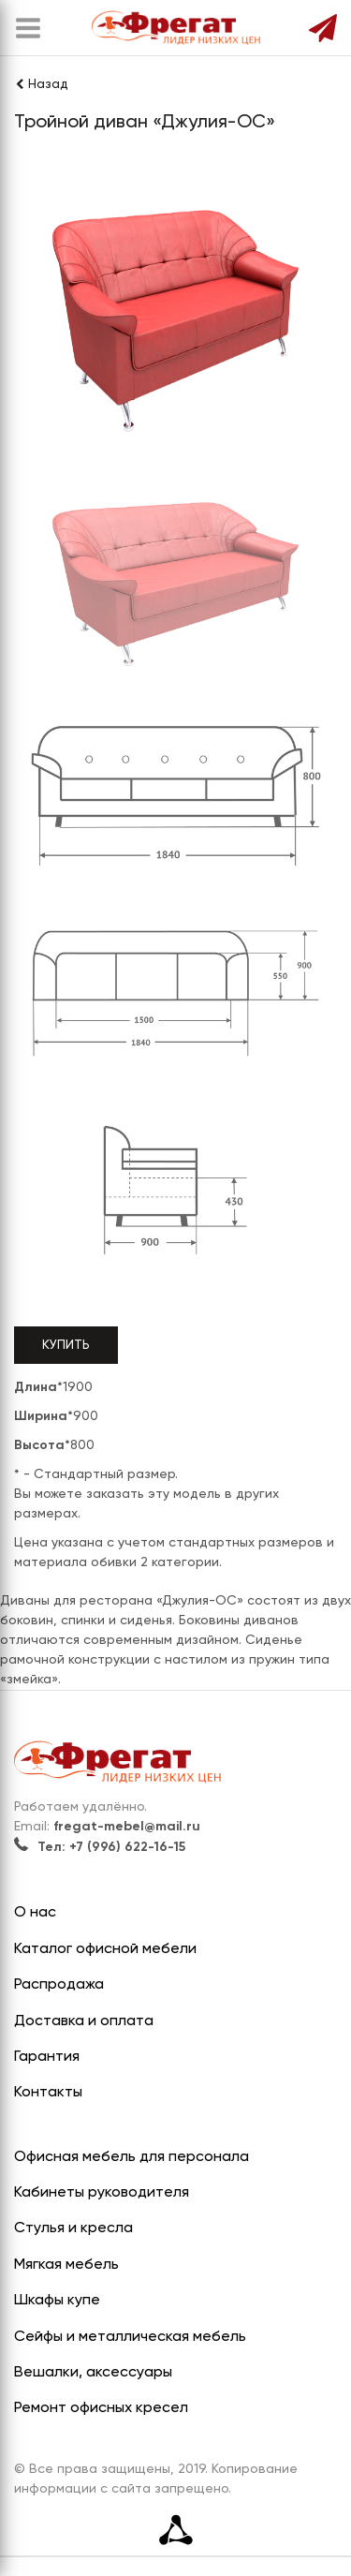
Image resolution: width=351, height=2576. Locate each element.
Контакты (48, 2092)
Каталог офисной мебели (105, 1949)
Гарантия (47, 2057)
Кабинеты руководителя (101, 2192)
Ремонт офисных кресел (101, 2408)
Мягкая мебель (66, 2265)
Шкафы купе (57, 2300)
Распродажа (59, 1984)
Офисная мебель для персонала (131, 2157)
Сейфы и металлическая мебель (130, 2337)
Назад (41, 84)
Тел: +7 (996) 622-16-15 (99, 1847)
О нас (35, 1912)
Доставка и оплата (84, 2021)
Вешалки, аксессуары (93, 2372)
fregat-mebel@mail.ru (126, 1826)
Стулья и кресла (73, 2228)
